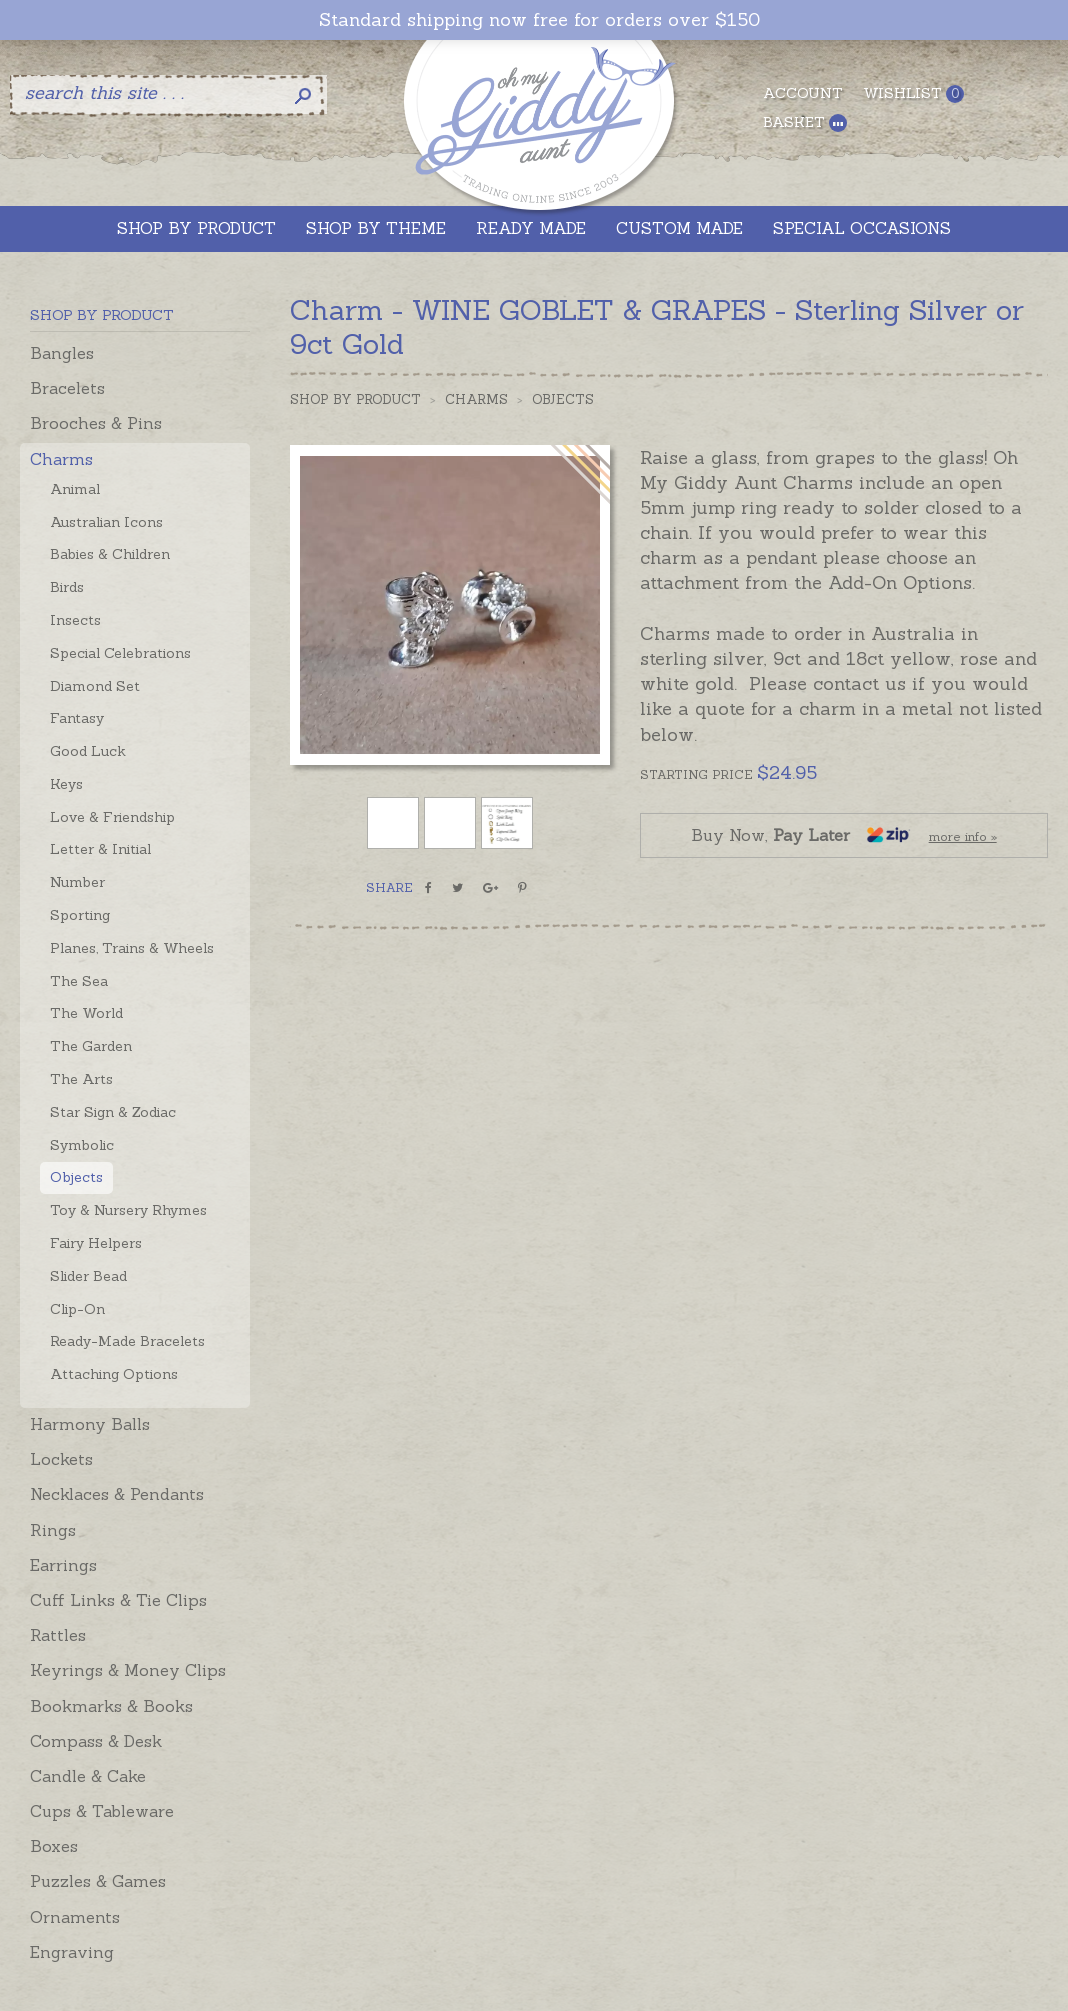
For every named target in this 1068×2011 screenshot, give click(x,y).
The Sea (79, 981)
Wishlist (913, 93)
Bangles (62, 353)
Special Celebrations (120, 653)
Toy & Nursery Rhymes (128, 1210)
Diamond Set (95, 686)
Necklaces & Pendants (117, 1494)
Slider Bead (88, 1276)
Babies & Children (110, 554)
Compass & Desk (96, 1741)
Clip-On (77, 1309)
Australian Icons (106, 522)
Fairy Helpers (96, 1243)
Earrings (63, 1565)
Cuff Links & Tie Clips (118, 1600)
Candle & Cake (88, 1776)
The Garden (91, 1046)
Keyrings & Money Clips (128, 1670)
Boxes (54, 1846)
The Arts (81, 1079)
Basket (805, 122)
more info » (963, 836)
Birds (67, 587)
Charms (61, 459)
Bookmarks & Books (111, 1706)
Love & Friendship (112, 817)
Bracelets (67, 388)
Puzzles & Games (98, 1881)
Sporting (80, 915)
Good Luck (88, 751)
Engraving (72, 1952)
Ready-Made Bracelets (127, 1341)
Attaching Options (114, 1374)
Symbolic (82, 1145)
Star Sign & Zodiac (113, 1112)
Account (803, 93)
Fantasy (77, 718)
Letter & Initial (100, 849)
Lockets (61, 1459)
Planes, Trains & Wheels (132, 948)
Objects (76, 1177)
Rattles (58, 1635)
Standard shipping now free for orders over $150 (539, 20)
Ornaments (75, 1917)
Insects (75, 620)
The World (86, 1013)
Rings (53, 1530)
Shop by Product (355, 399)
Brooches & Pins (96, 423)
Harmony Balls (90, 1424)
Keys (66, 784)
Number (77, 882)
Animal (75, 489)
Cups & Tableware (102, 1811)
